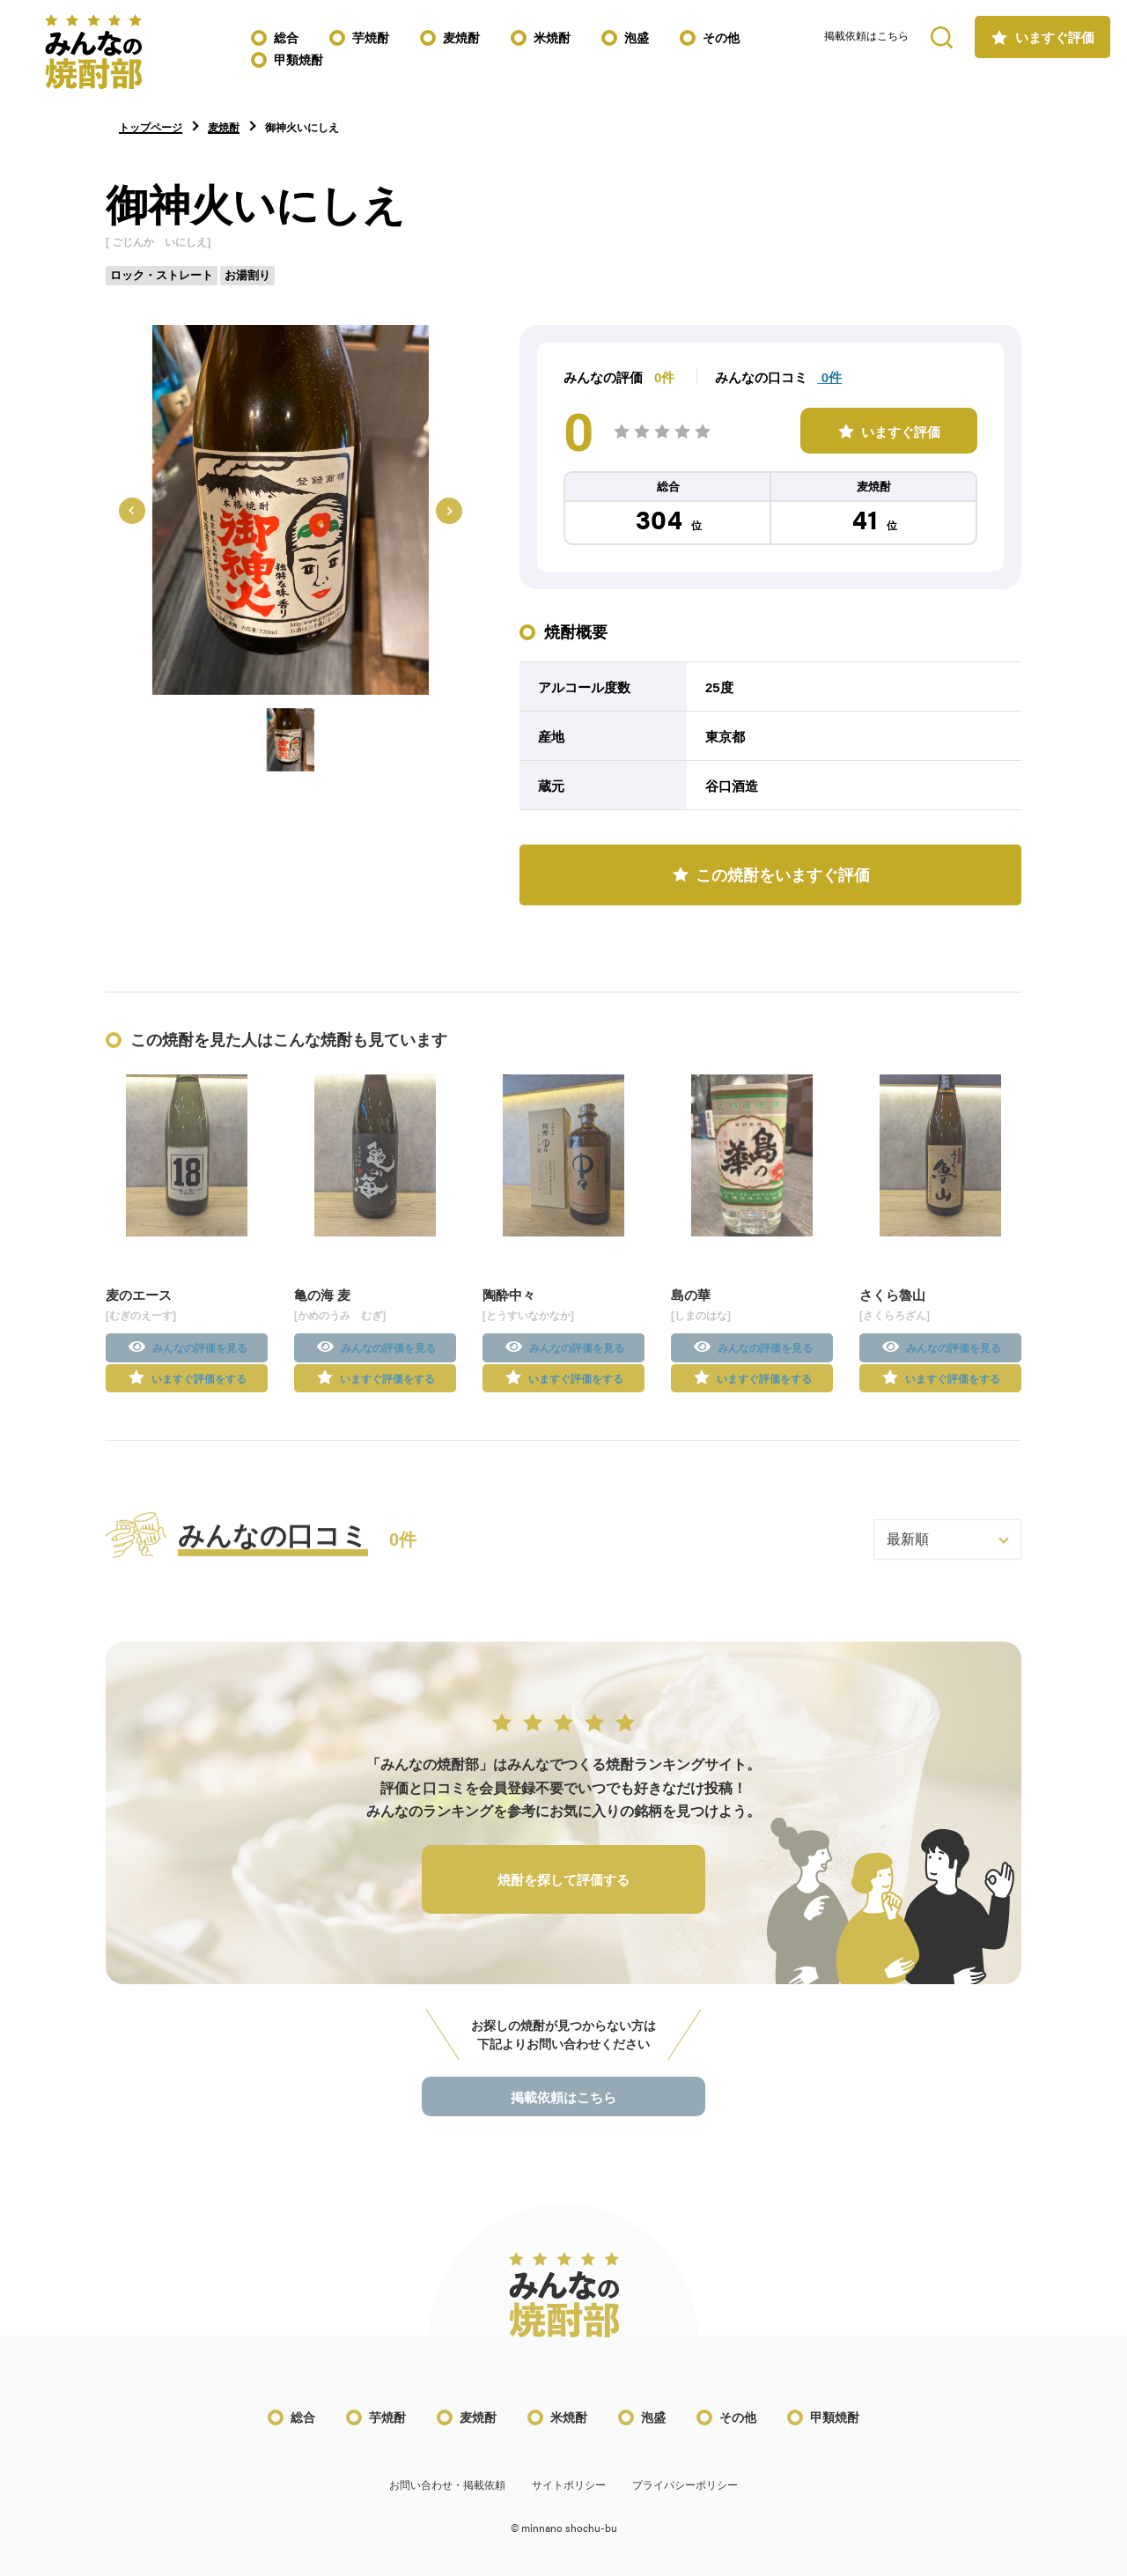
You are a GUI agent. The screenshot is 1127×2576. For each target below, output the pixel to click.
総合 (286, 38)
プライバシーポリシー (685, 2499)
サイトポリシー (569, 2499)
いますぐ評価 (1054, 37)
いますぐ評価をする (199, 1392)
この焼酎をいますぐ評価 (783, 875)
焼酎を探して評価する (563, 1893)
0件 (830, 377)
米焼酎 (552, 38)
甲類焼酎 (298, 60)
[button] (290, 739)
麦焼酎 (461, 38)
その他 (721, 38)
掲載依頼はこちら (866, 36)
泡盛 (636, 38)
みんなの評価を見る (199, 1362)
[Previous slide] (132, 511)
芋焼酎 (370, 38)
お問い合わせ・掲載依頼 (447, 2499)
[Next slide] (449, 511)
